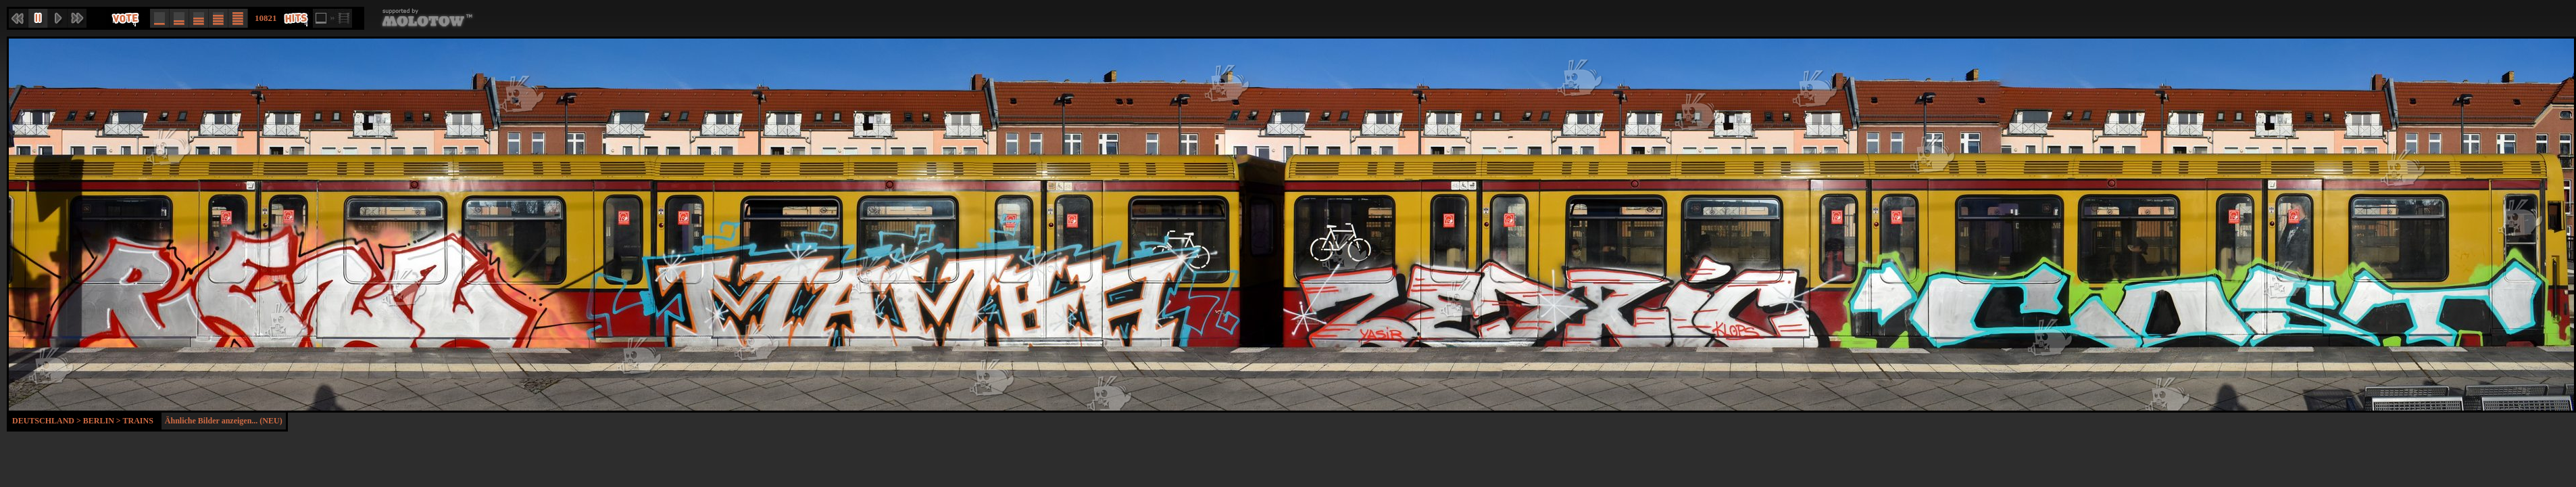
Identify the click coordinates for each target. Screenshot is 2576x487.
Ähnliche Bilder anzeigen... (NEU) (223, 420)
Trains (138, 420)
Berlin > (103, 420)
